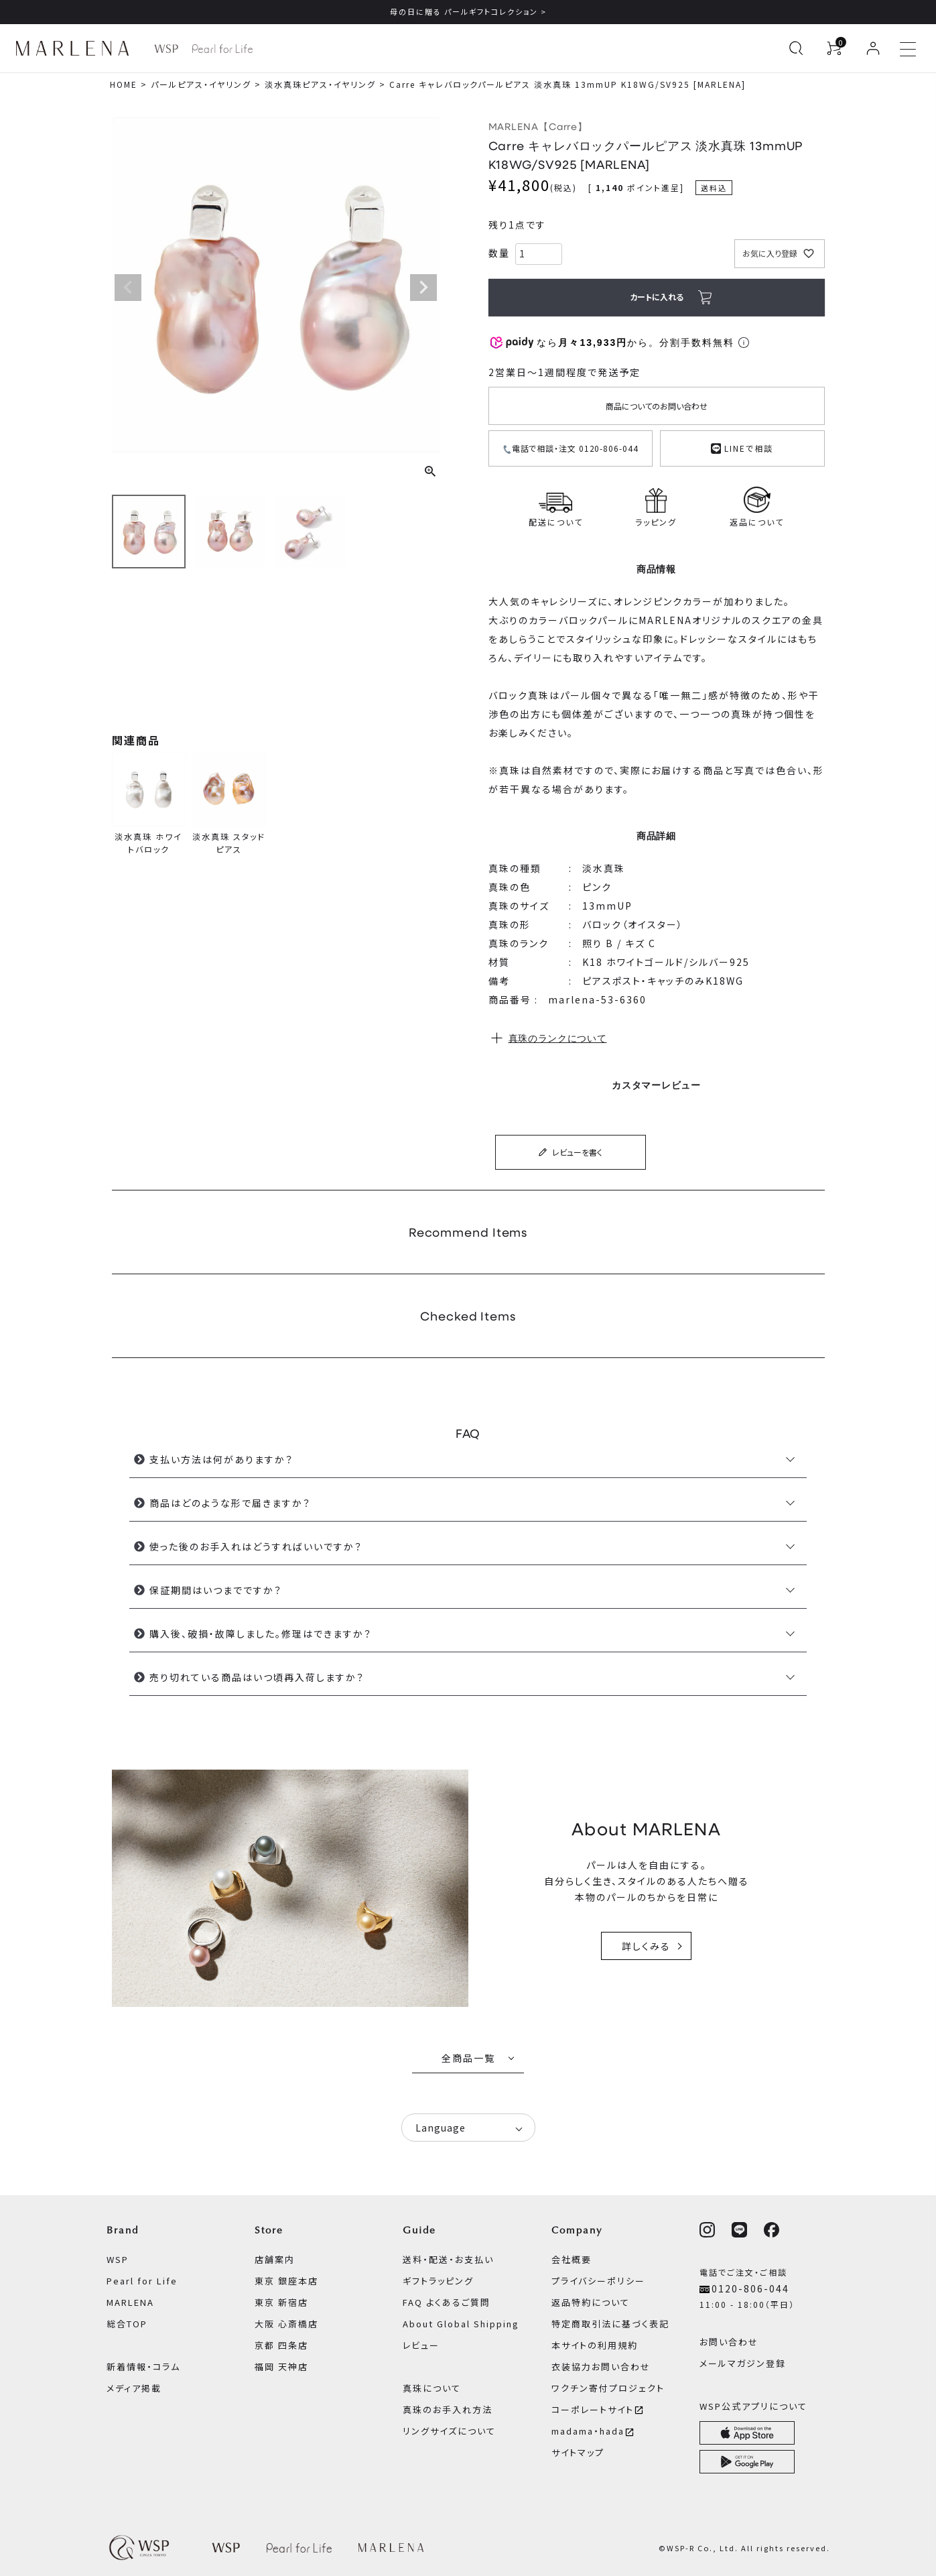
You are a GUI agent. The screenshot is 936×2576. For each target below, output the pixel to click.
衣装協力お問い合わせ (601, 2366)
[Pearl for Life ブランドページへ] (222, 48)
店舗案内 (275, 2259)
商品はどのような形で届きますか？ (230, 1503)
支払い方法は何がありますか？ (221, 1459)
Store (269, 2230)
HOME (123, 84)
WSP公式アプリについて (753, 2406)
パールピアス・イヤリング (201, 84)
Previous (128, 287)
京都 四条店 (281, 2345)
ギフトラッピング (438, 2280)
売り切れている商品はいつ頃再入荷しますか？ (256, 1677)
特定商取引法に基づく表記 (610, 2323)
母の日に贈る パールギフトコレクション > (468, 11)
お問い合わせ (728, 2341)
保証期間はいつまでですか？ (215, 1590)
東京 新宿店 (281, 2302)
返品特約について (590, 2302)
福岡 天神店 (281, 2366)
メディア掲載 (134, 2388)
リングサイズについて (449, 2431)
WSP (118, 2259)
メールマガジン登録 (742, 2363)
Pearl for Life (142, 2280)
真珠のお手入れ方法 (447, 2409)
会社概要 (571, 2259)
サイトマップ (577, 2452)
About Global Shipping (461, 2323)
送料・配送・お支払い (448, 2259)
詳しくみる (646, 1946)
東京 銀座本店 (286, 2280)
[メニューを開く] (908, 48)
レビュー (421, 2345)
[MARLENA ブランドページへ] (75, 48)
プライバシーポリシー (598, 2280)
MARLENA (130, 2302)
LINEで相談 (742, 446)
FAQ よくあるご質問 (446, 2302)
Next (423, 287)
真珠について (432, 2388)
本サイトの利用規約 (594, 2345)
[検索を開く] (796, 48)
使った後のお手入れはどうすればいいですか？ (255, 1546)
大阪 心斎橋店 (286, 2323)
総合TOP (127, 2323)
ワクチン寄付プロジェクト (608, 2388)
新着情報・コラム (143, 2366)
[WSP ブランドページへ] (166, 48)
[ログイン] (873, 48)
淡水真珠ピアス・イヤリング (320, 84)
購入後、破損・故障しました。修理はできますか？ (260, 1633)
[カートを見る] (834, 48)
